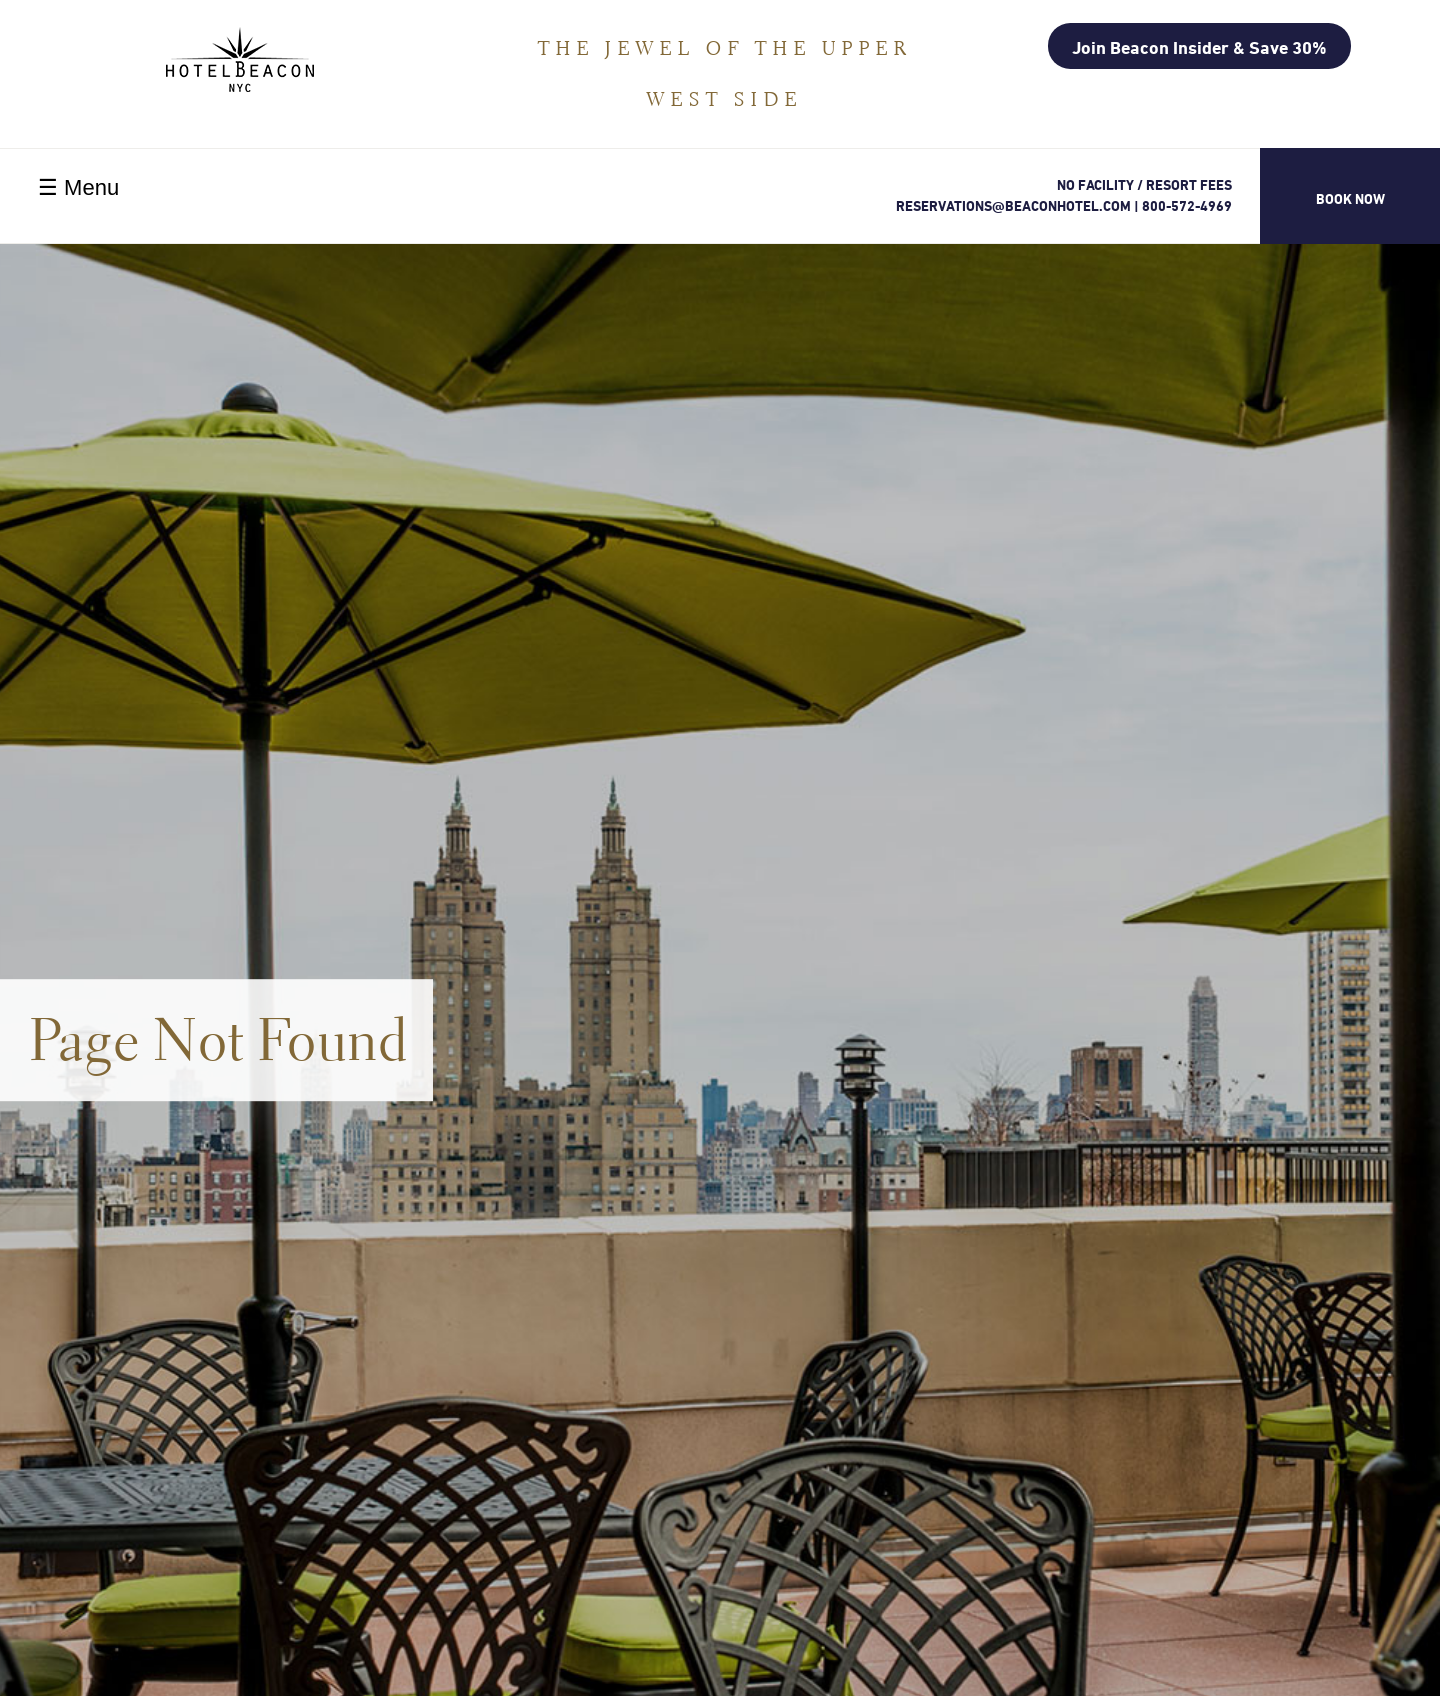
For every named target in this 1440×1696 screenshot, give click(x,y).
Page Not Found (219, 1039)
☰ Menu (78, 187)
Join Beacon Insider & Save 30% (1199, 47)
